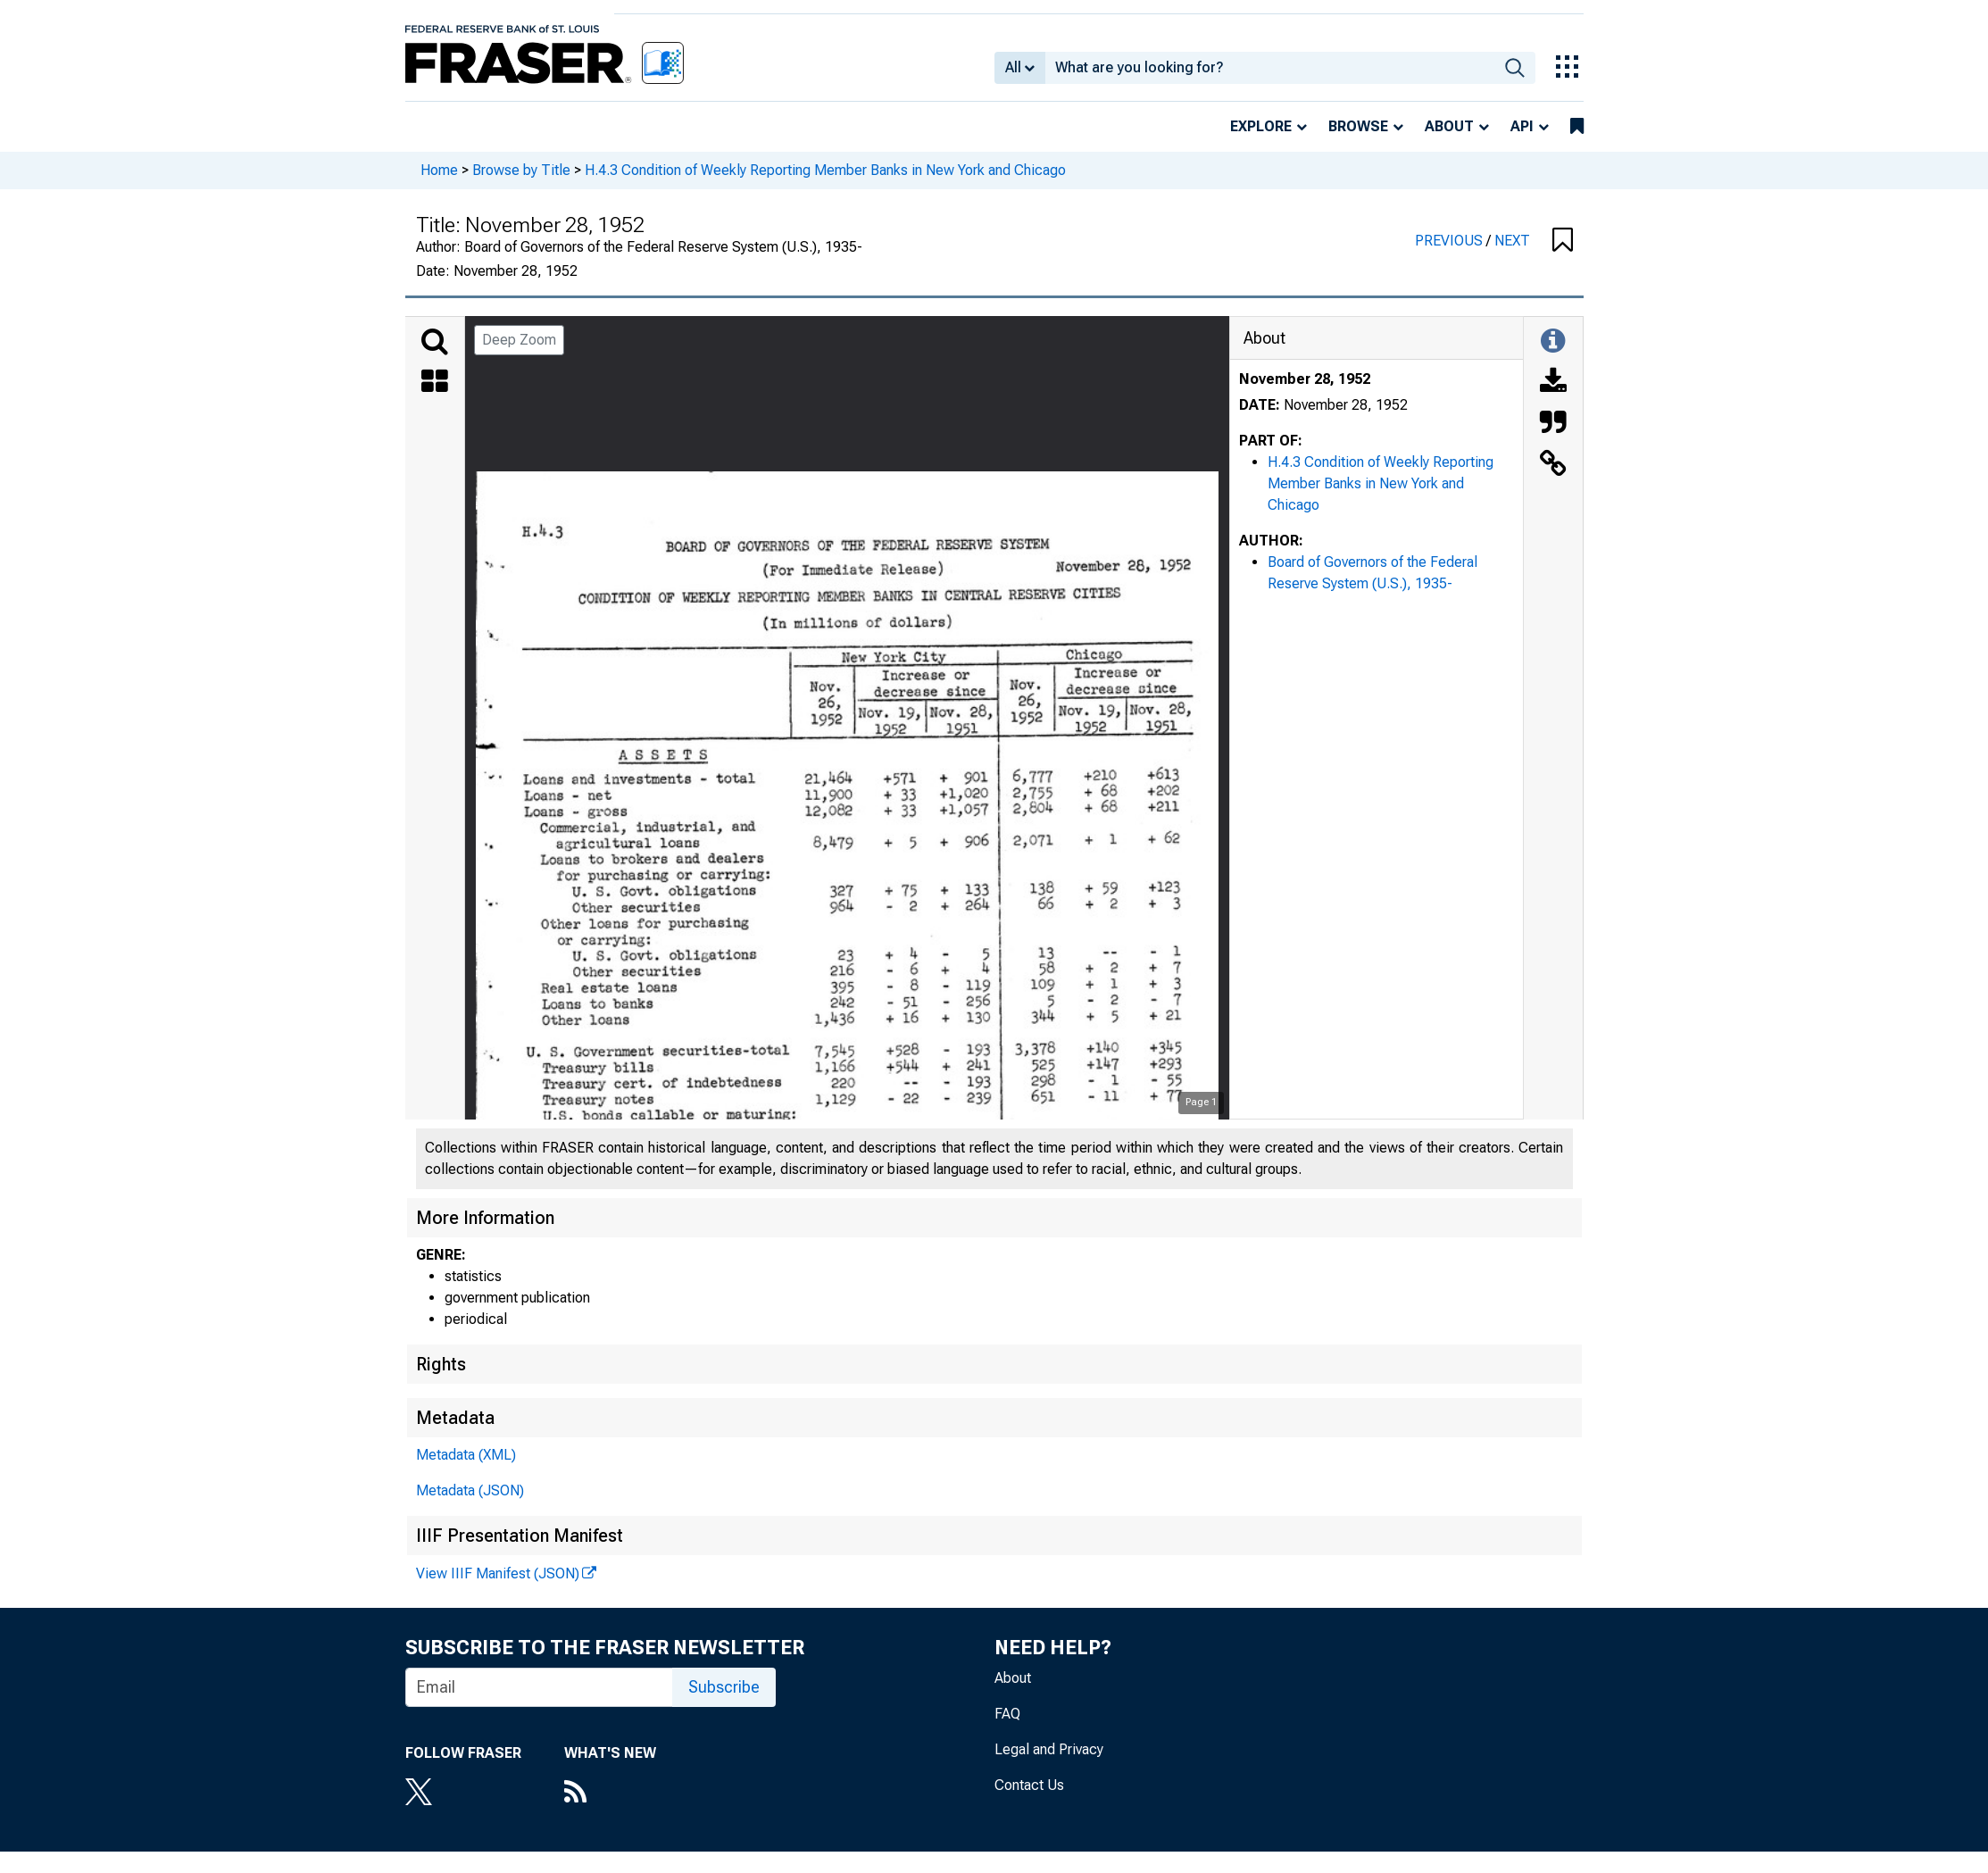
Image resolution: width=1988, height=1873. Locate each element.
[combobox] (1269, 68)
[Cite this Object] (1553, 424)
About (1449, 126)
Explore (1261, 126)
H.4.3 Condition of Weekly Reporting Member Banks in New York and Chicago (825, 170)
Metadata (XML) (466, 1454)
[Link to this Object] (1553, 465)
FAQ (1007, 1713)
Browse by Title (521, 170)
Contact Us (1029, 1785)
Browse (1358, 126)
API (1522, 126)
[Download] (1553, 383)
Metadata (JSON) (470, 1490)
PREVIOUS (1450, 240)
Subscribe (724, 1686)
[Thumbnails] (434, 383)
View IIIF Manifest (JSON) (497, 1573)
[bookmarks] (1577, 126)
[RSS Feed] (610, 1793)
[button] (1562, 241)
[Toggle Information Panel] (1552, 342)
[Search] (434, 342)
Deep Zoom (519, 339)
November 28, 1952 (1304, 378)
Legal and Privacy (1048, 1749)
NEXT (1512, 240)
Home (439, 170)
